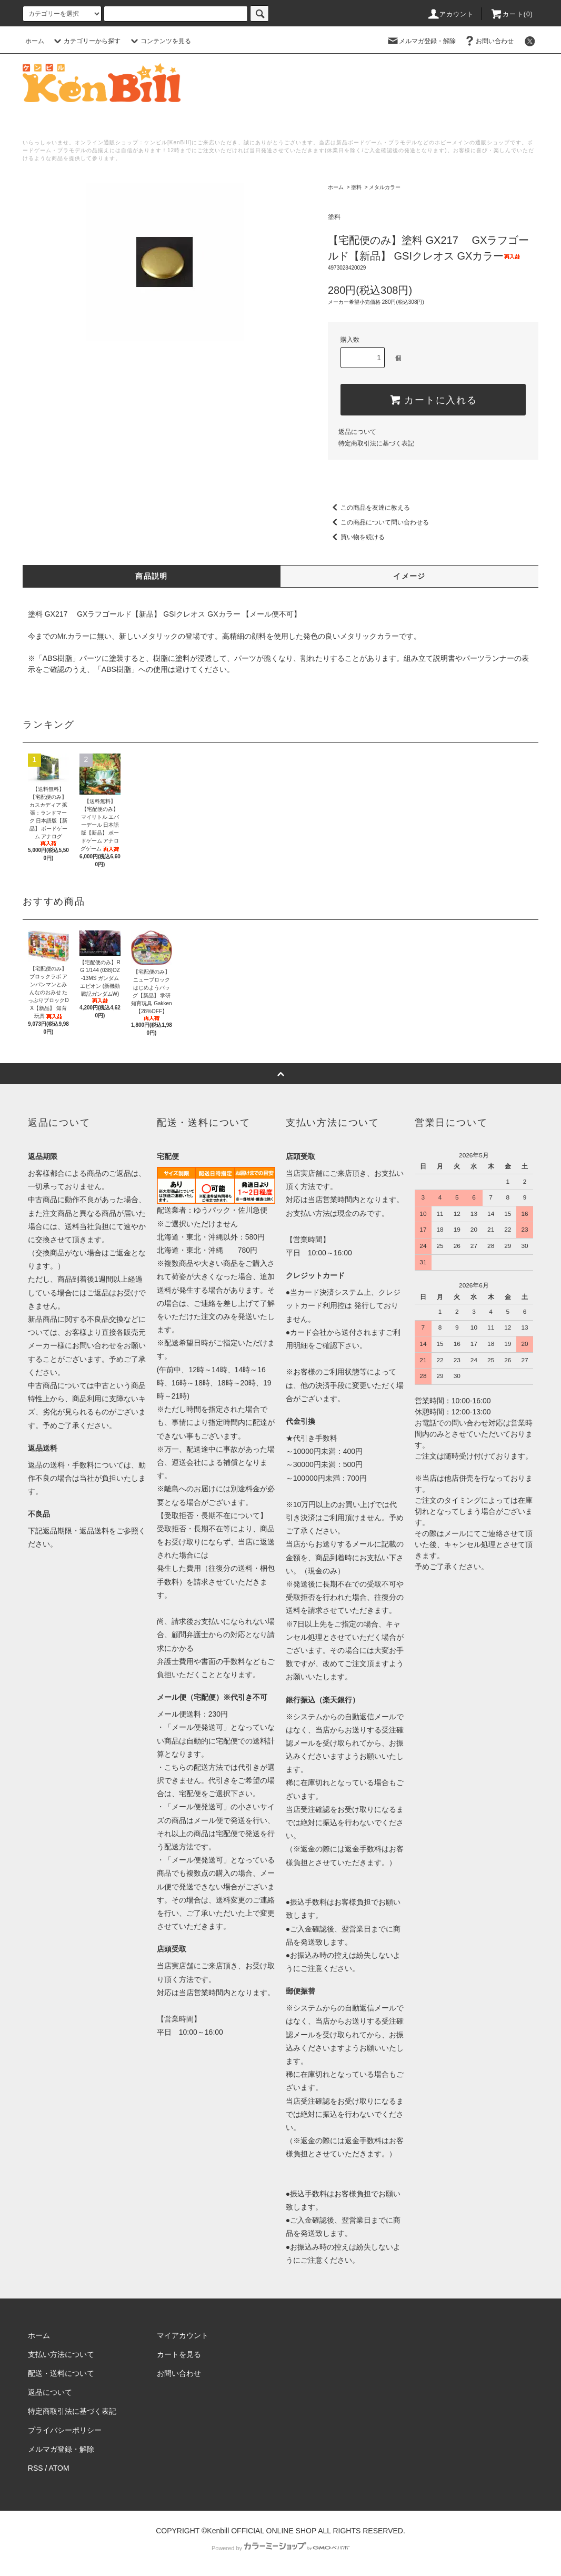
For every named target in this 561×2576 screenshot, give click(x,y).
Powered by (280, 2548)
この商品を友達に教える (369, 507)
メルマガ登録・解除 (421, 41)
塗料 (356, 187)
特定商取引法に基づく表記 (376, 443)
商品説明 (151, 576)
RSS (35, 2468)
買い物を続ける (356, 537)
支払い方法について (61, 2354)
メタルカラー (384, 187)
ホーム (34, 41)
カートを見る (179, 2354)
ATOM (59, 2468)
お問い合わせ (488, 41)
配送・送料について (61, 2373)
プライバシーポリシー (65, 2430)
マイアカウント (182, 2335)
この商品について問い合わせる (378, 522)
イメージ (409, 576)
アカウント (450, 14)
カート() (511, 14)
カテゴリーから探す (86, 41)
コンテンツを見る (159, 41)
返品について (357, 431)
